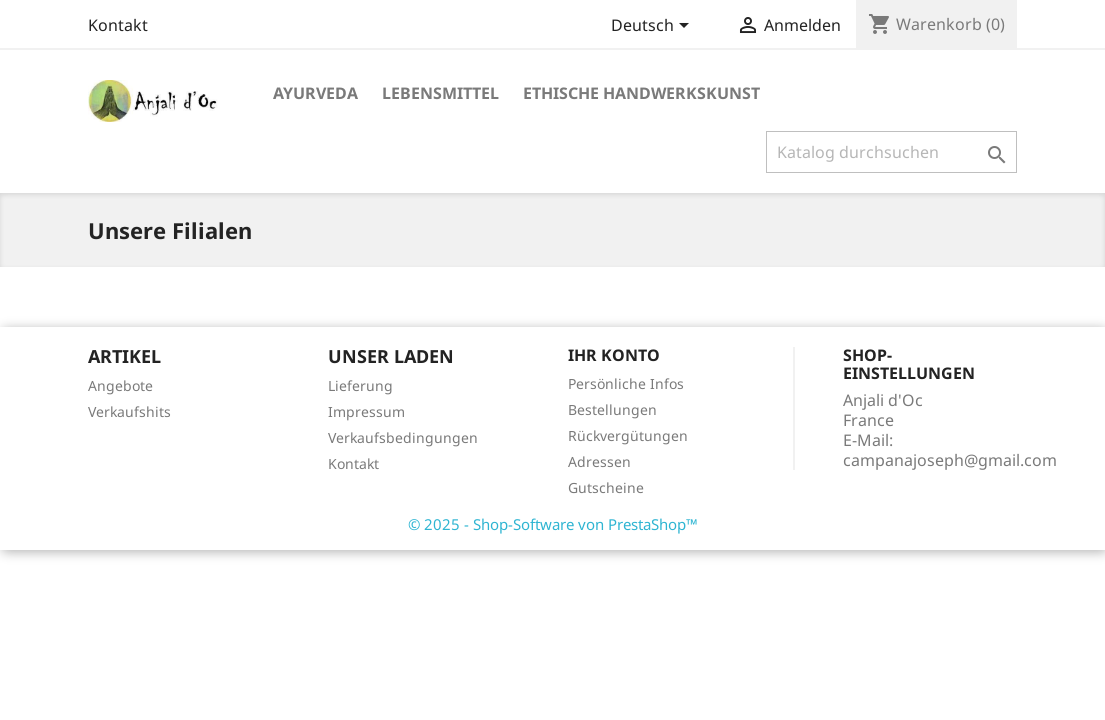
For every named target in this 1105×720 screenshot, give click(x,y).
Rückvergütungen (628, 435)
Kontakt (118, 25)
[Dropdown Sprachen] (653, 27)
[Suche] (891, 152)
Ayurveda (315, 93)
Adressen (599, 461)
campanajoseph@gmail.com (950, 460)
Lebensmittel (440, 93)
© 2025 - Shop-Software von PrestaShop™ (553, 524)
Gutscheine (606, 487)
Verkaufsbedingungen (403, 437)
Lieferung (360, 385)
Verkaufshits (129, 411)
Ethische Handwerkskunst (641, 93)
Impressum (366, 411)
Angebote (120, 385)
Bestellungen (612, 409)
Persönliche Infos (626, 383)
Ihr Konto (614, 355)
